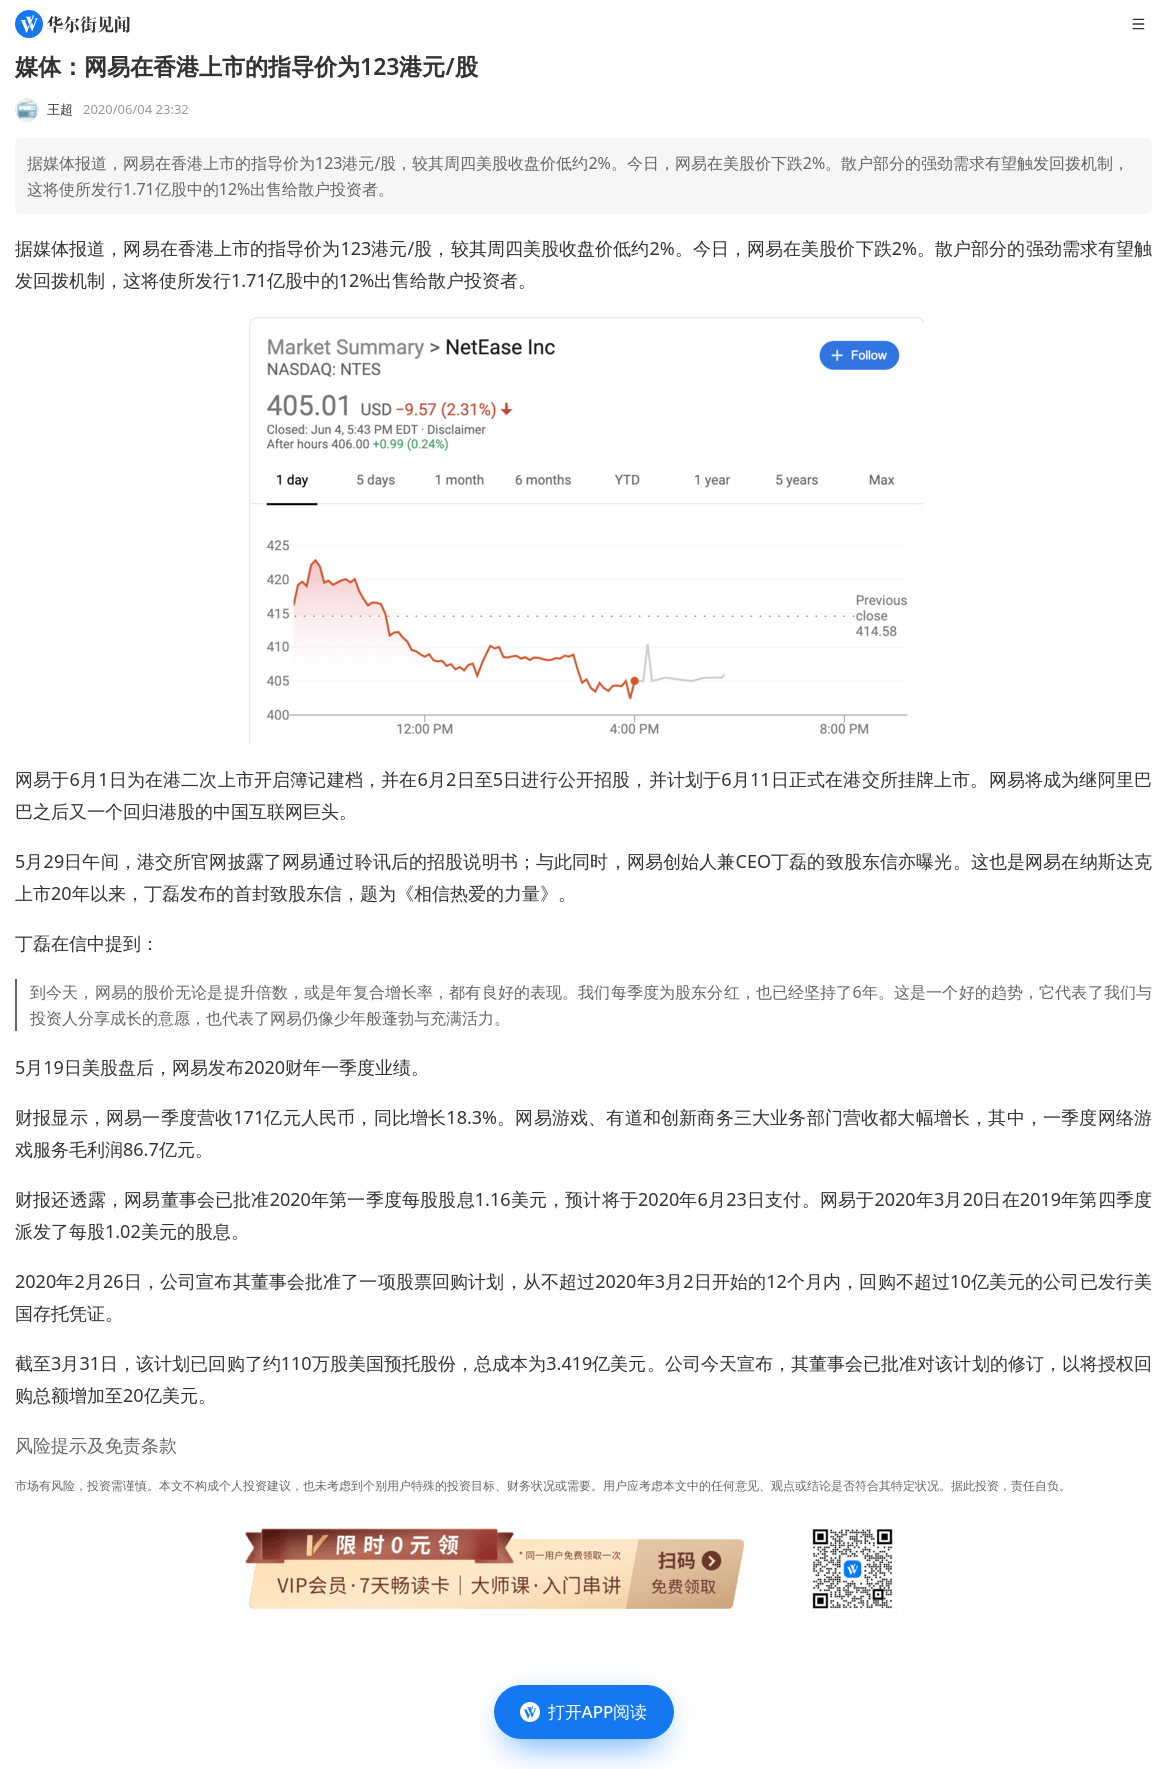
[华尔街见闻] (72, 24)
